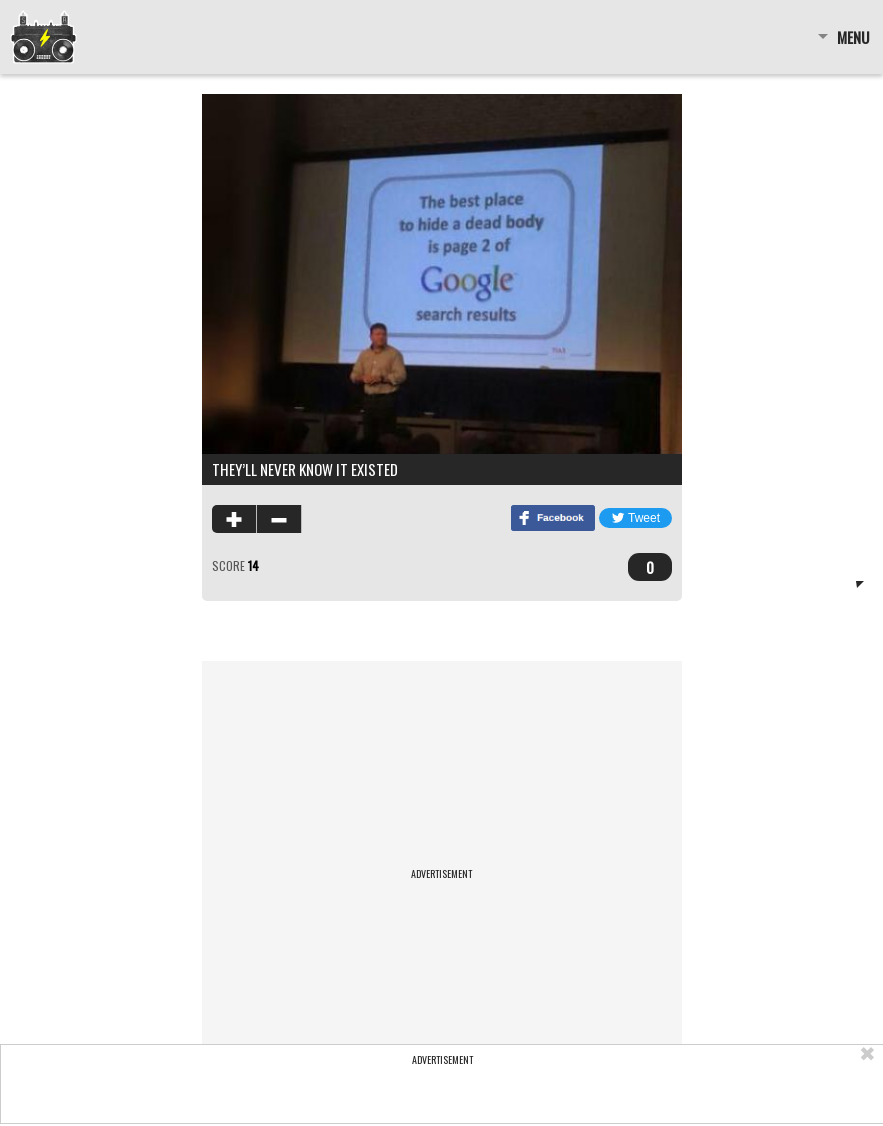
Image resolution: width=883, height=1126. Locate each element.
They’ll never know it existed (305, 469)
